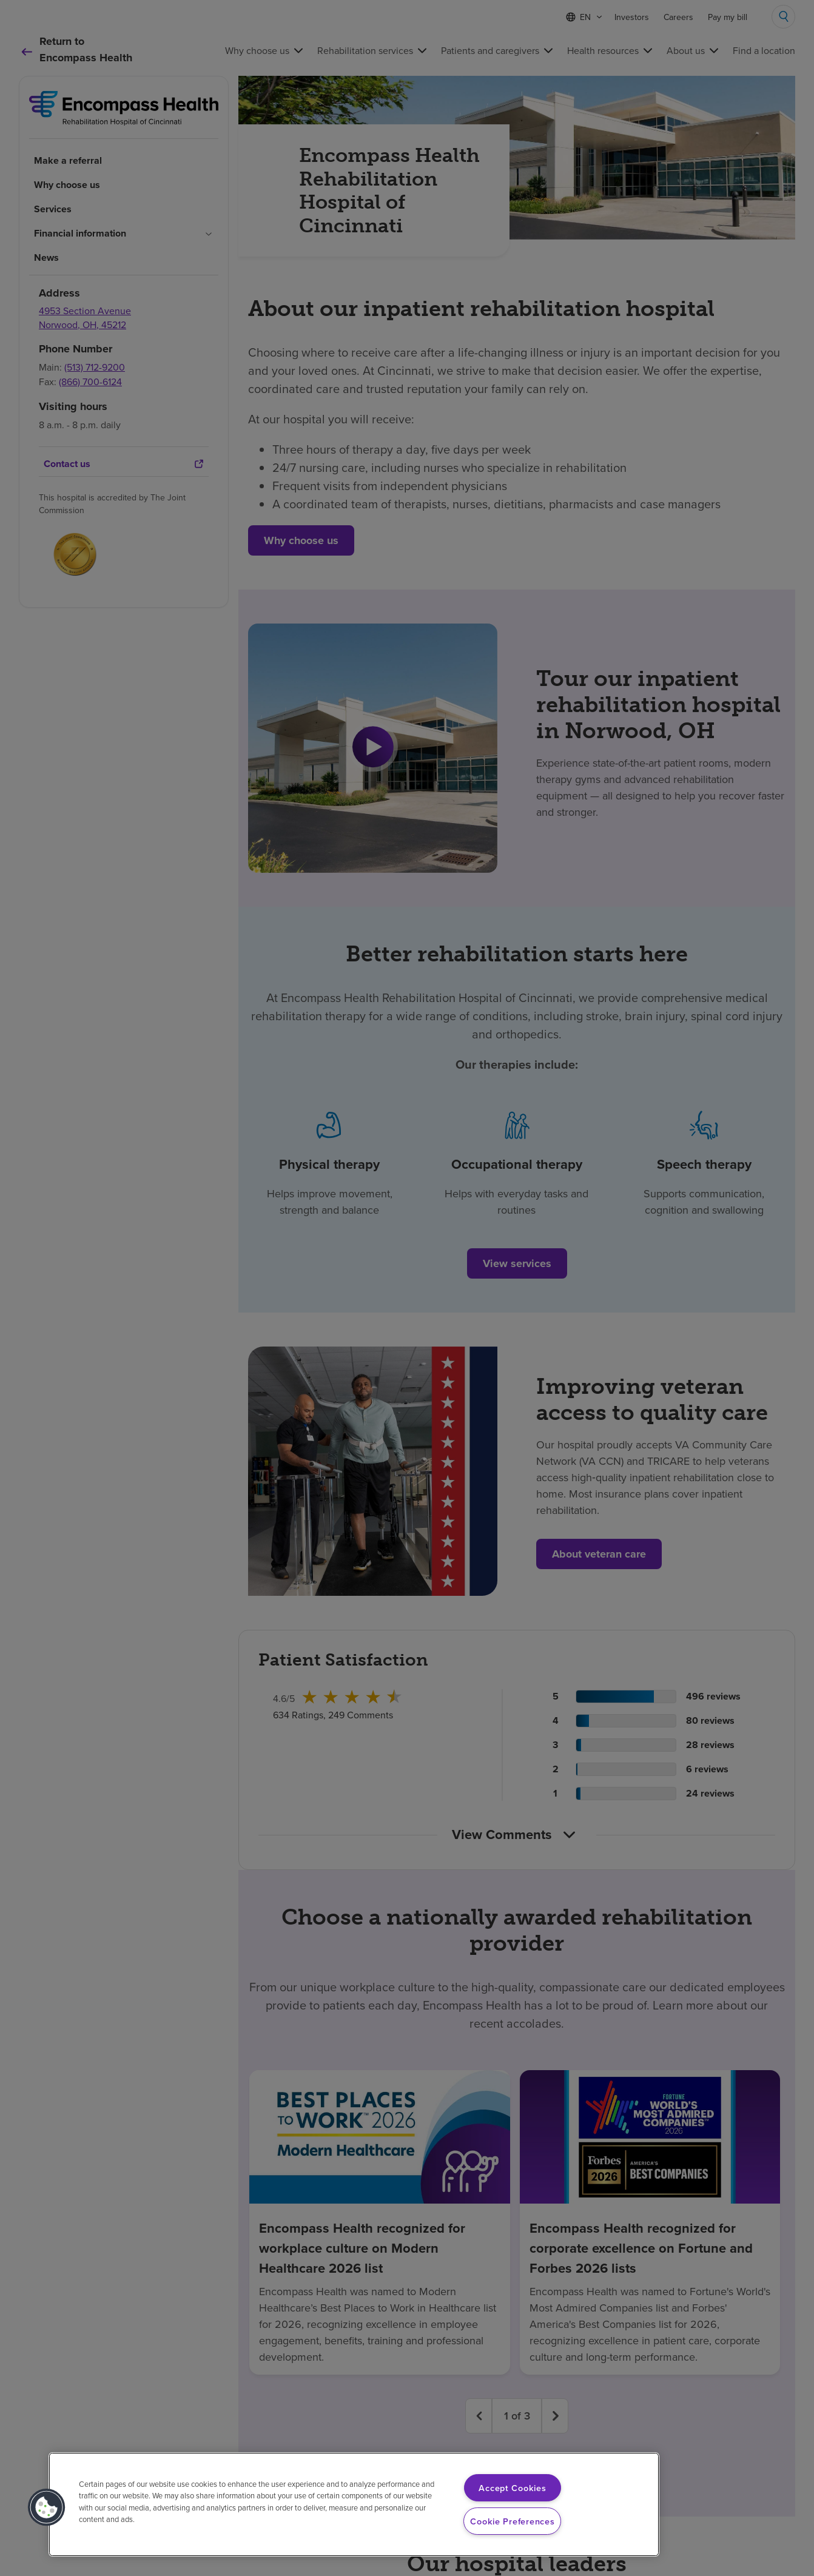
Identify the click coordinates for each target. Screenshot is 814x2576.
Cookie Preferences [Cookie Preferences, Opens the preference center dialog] (512, 2521)
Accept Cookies (512, 2487)
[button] (46, 2507)
